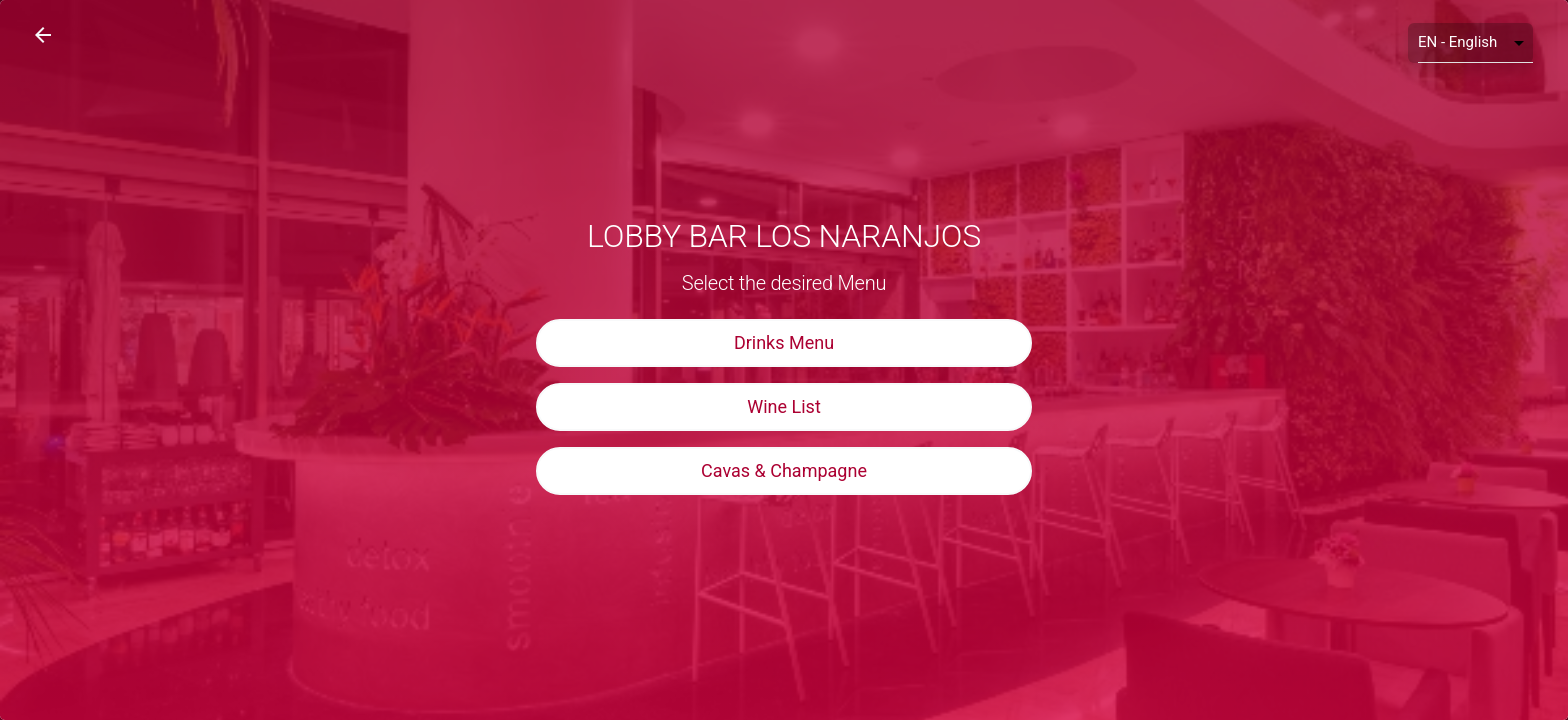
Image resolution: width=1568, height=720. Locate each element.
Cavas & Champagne (784, 470)
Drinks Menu (784, 342)
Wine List (784, 406)
